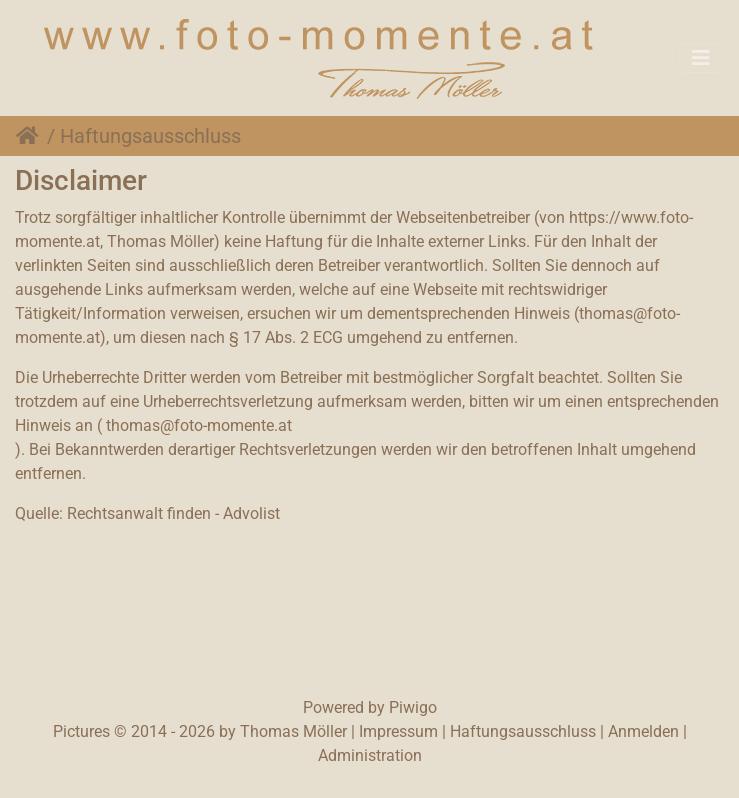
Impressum (398, 731)
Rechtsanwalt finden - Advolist (173, 513)
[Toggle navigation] (701, 58)
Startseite (31, 136)
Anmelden (643, 731)
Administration (370, 755)
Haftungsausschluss (523, 731)
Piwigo (413, 707)
